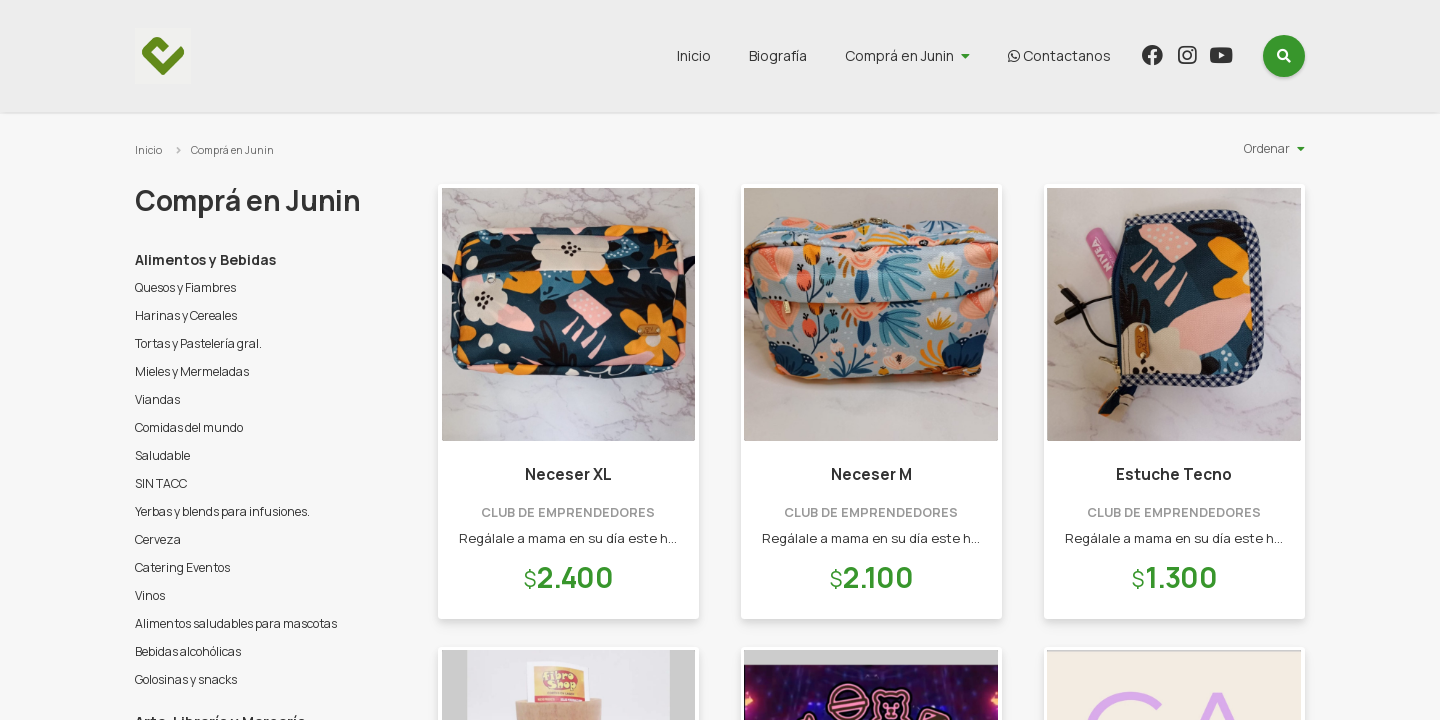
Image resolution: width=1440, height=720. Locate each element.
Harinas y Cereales (186, 315)
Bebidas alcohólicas (188, 651)
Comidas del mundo (189, 427)
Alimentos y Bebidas (205, 259)
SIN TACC (161, 483)
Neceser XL (568, 474)
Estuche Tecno (1174, 474)
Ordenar (1267, 148)
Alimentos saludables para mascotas (236, 623)
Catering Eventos (182, 567)
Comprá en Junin (899, 55)
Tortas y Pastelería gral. (198, 343)
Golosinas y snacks (186, 679)
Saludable (162, 455)
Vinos (150, 595)
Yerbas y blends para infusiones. (222, 511)
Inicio (694, 55)
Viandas (157, 399)
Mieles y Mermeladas (192, 371)
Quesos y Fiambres (185, 287)
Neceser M (871, 474)
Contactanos (1059, 55)
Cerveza (158, 539)
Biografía (778, 55)
